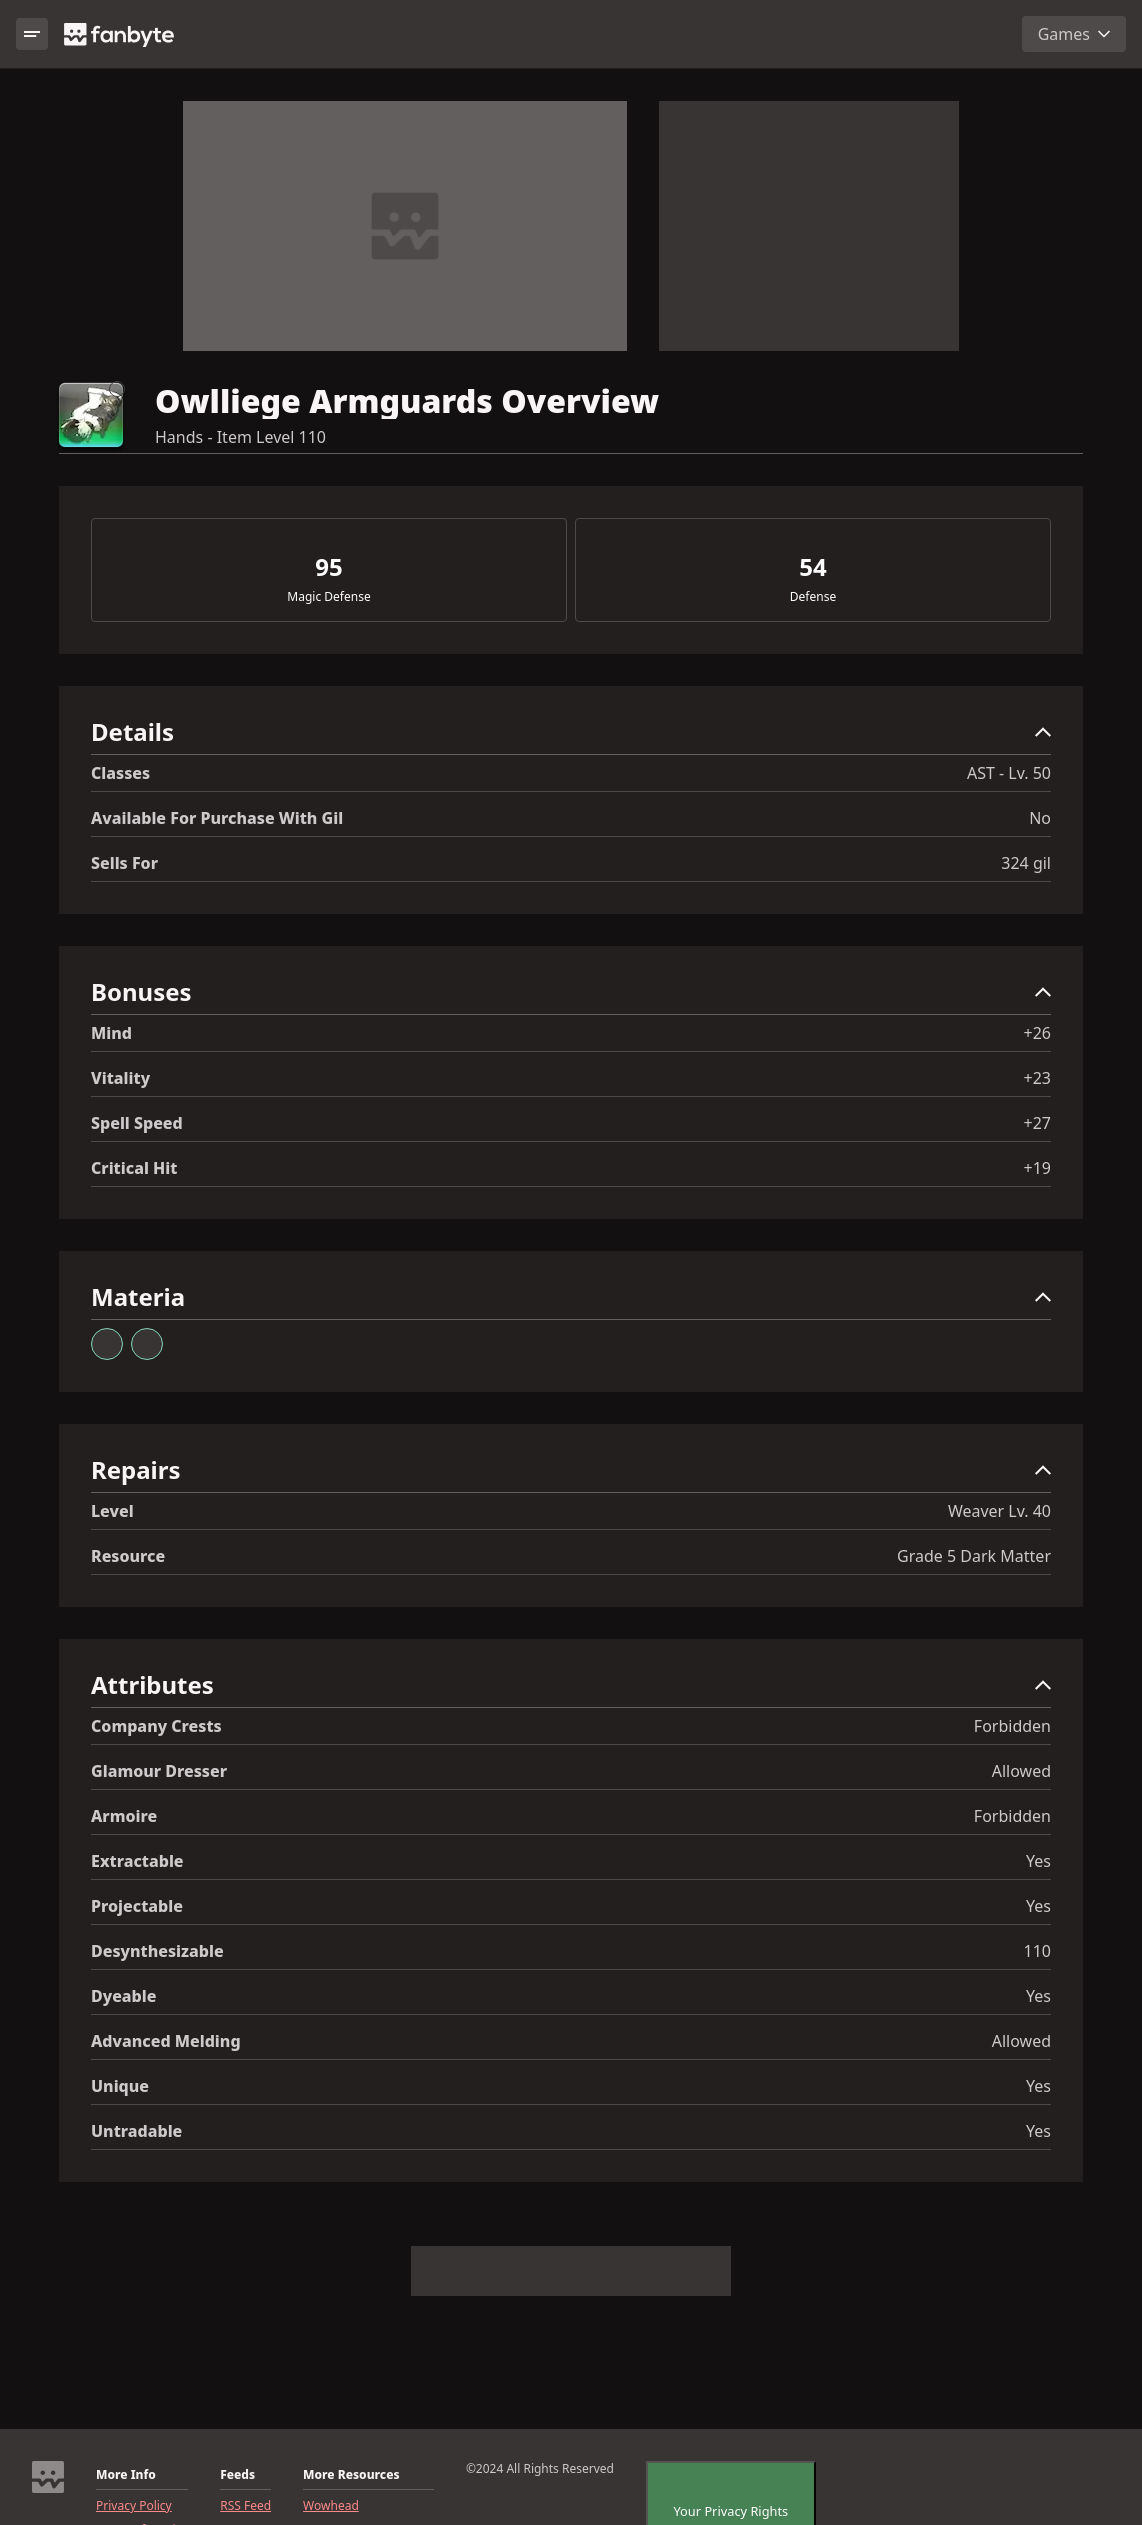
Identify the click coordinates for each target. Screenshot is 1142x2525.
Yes (1038, 1861)
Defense (813, 597)
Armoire (124, 1816)
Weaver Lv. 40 (999, 1511)
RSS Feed (245, 2506)
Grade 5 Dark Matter (974, 1556)
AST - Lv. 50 (1009, 773)
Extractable (137, 1861)
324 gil (1026, 863)
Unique (120, 2086)
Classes (120, 773)
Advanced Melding (166, 2041)
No (1040, 818)
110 (1037, 1951)
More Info (126, 2475)
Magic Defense (328, 597)
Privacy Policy (134, 2506)
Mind (111, 1033)
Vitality (120, 1078)
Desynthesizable (157, 1951)
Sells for (124, 863)
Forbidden (1012, 1726)
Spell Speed (137, 1123)
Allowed (1021, 1771)
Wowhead (331, 2506)
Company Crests (156, 1726)
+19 (1037, 1168)
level (112, 1511)
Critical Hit (134, 1168)
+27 (1037, 1123)
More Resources (351, 2475)
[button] (571, 736)
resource (128, 1556)
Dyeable (123, 1996)
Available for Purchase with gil (217, 818)
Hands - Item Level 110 (240, 437)
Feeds (237, 2475)
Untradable (136, 2131)
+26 (1037, 1033)
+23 (1037, 1078)
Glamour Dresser (159, 1771)
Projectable (137, 1906)
